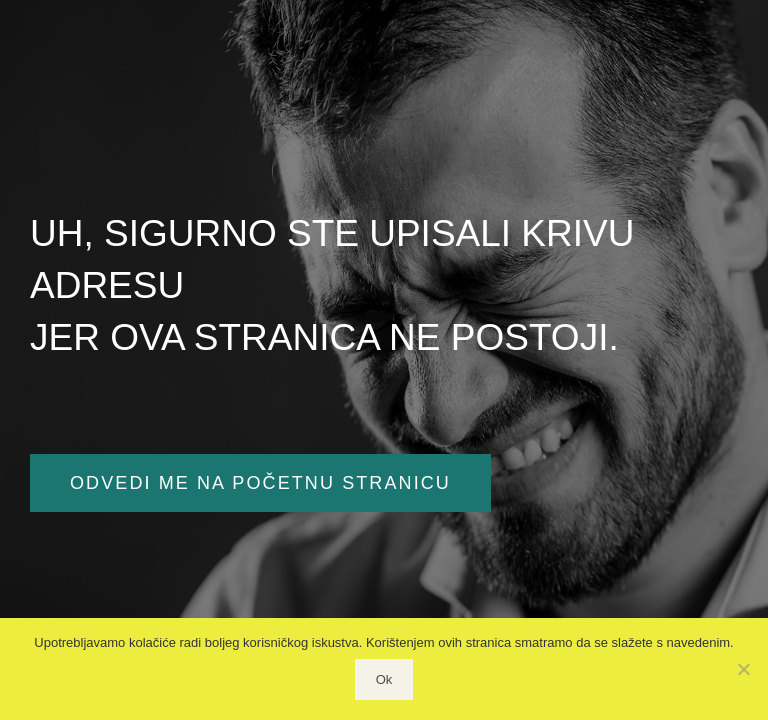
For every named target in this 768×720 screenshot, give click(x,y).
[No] (743, 669)
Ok (384, 679)
